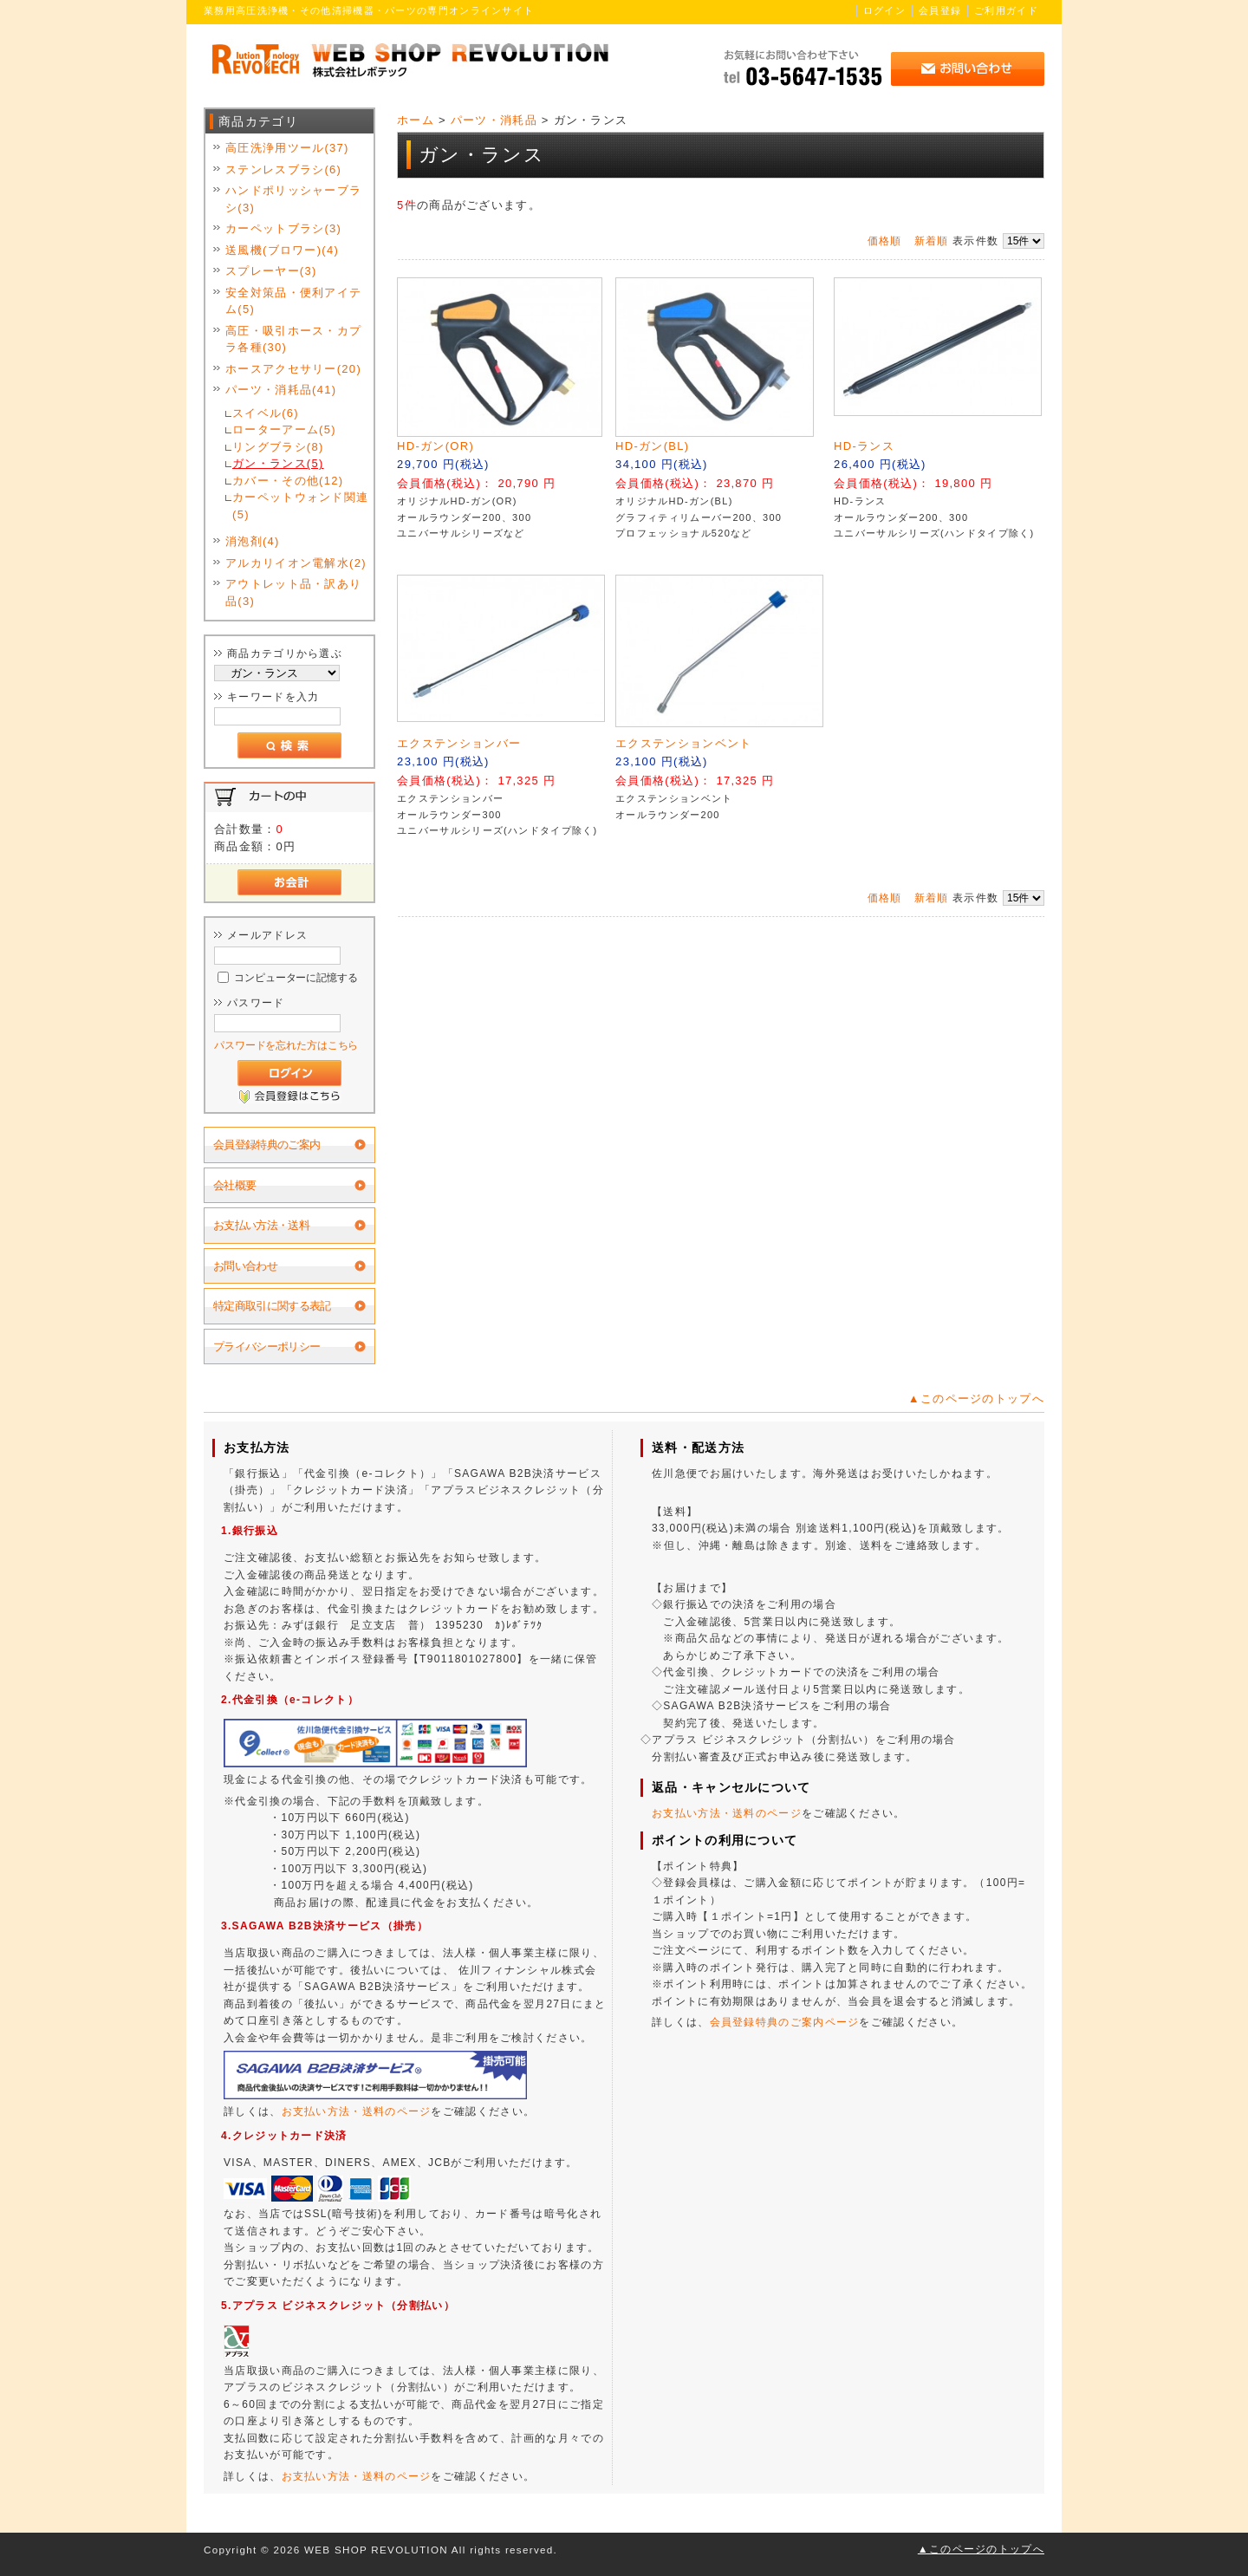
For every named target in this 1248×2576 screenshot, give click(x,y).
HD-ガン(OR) (435, 445)
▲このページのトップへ (976, 1398)
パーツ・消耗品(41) (280, 389)
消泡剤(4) (252, 541)
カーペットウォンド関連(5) (300, 506)
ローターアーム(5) (284, 429)
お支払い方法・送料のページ (357, 2111)
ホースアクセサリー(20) (293, 368)
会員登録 (940, 10)
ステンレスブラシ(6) (283, 169)
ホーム (415, 120)
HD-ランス (864, 445)
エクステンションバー (459, 743)
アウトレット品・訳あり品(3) (293, 592)
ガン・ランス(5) (278, 463)
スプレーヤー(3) (271, 270)
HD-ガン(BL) (652, 445)
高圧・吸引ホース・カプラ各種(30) (293, 339)
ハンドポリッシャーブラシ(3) (293, 199)
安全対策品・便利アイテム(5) (293, 301)
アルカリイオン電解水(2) (296, 562)
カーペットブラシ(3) (283, 228)
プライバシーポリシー (267, 1346)
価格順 (885, 241)
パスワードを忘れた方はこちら (286, 1045)
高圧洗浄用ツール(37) (287, 147)
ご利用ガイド (1006, 10)
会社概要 (234, 1185)
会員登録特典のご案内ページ (785, 2022)
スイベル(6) (265, 413)
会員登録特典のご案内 (267, 1144)
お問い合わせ (245, 1265)
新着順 (931, 241)
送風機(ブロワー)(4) (282, 250)
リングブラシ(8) (278, 446)
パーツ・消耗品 (494, 120)
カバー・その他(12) (287, 480)
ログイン (884, 10)
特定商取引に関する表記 (272, 1305)
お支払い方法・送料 (261, 1225)
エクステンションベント (683, 743)
